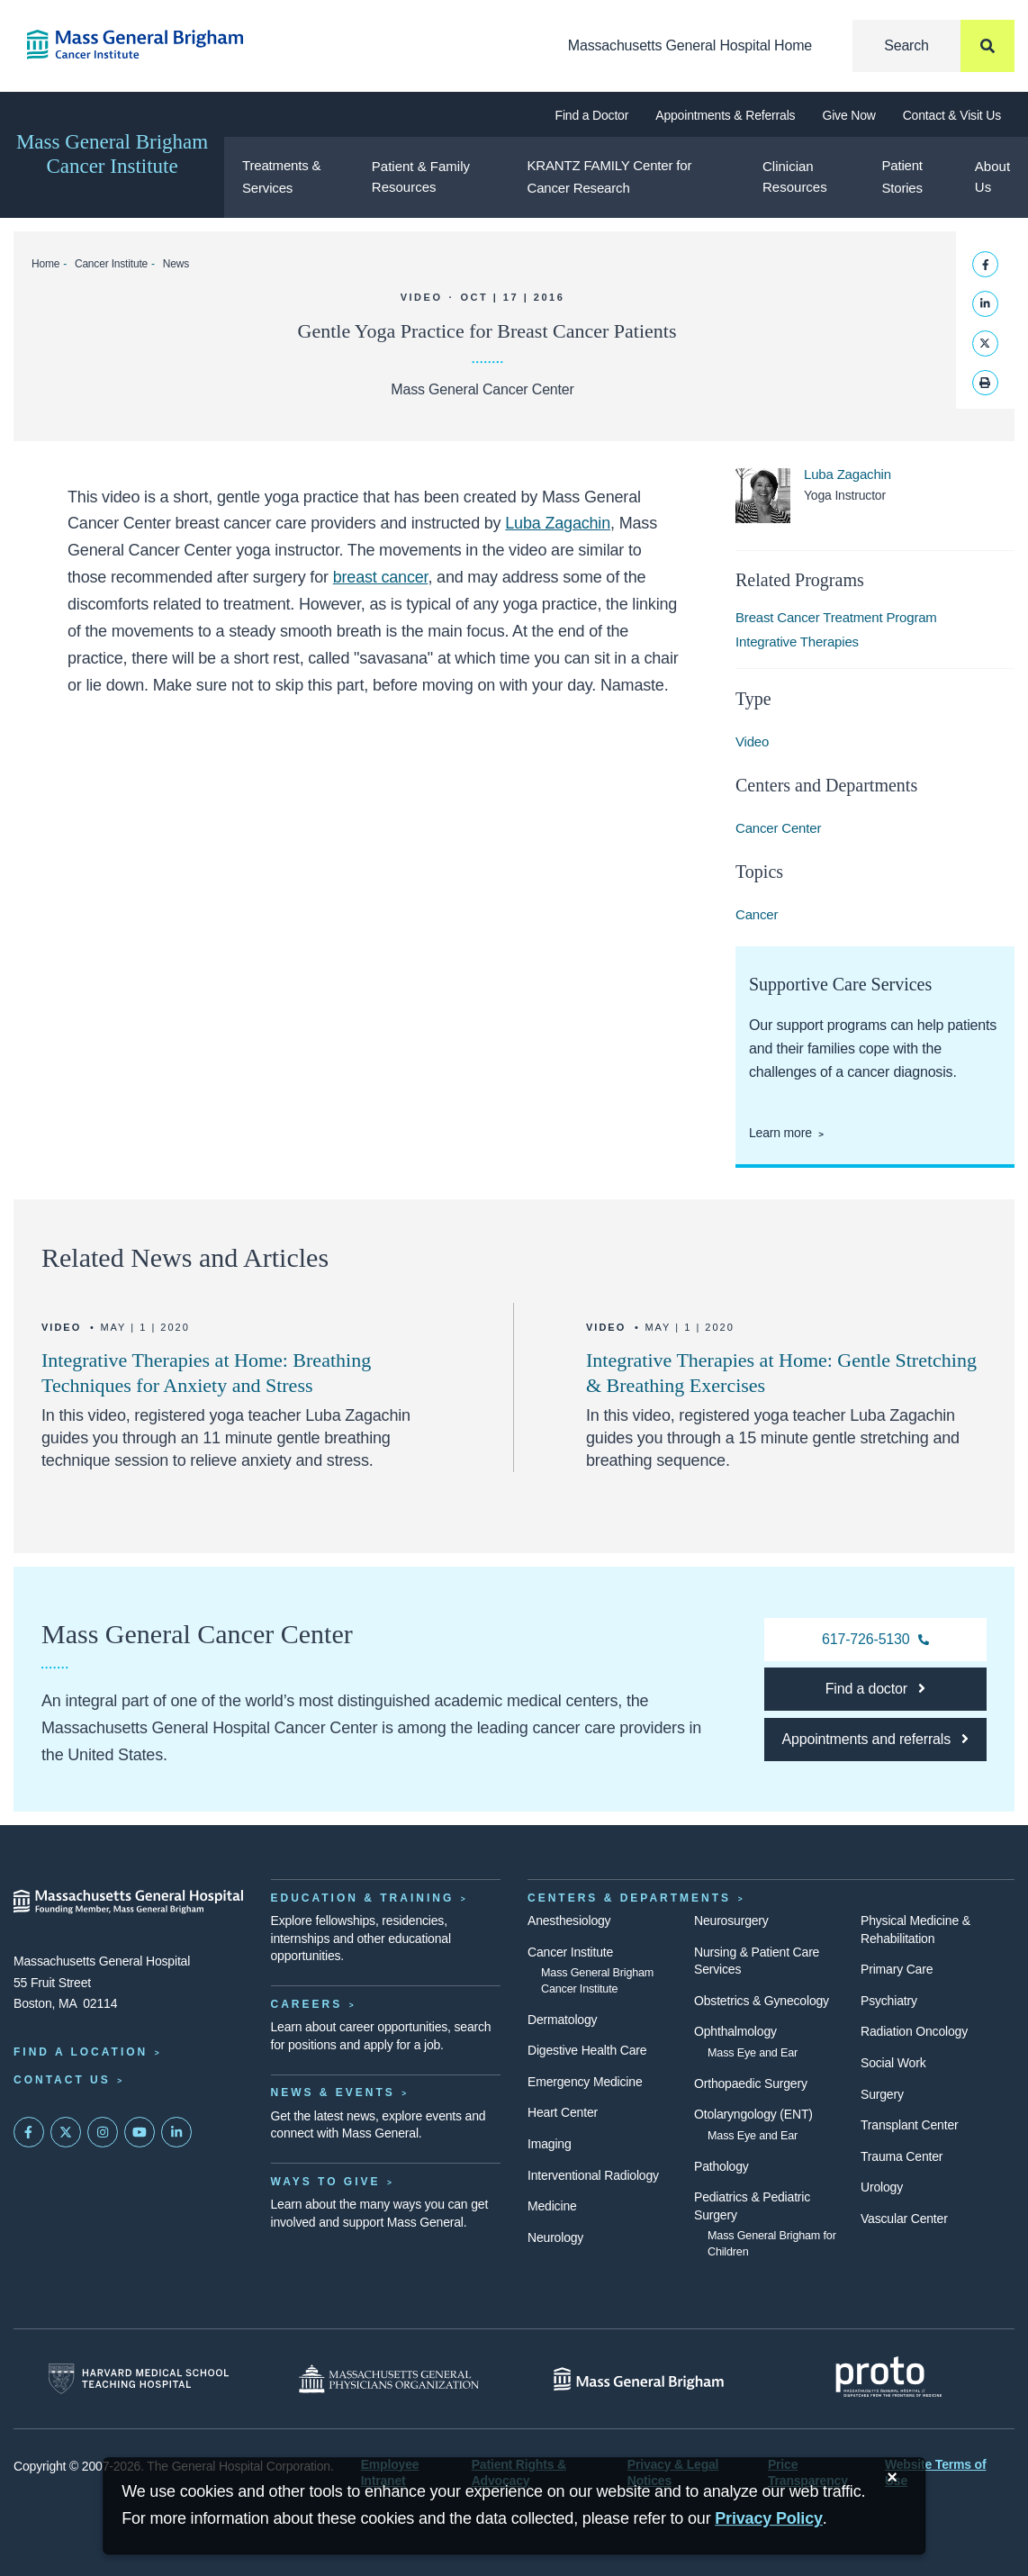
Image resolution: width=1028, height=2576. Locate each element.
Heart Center (563, 2112)
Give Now (848, 115)
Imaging (550, 2144)
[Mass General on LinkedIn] (176, 2132)
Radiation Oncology (914, 2031)
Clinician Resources (794, 176)
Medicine (552, 2206)
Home (45, 264)
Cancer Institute (111, 264)
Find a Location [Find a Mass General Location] (81, 2052)
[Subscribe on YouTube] (139, 2132)
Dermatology (562, 2019)
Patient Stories (901, 176)
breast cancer (380, 577)
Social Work (893, 2063)
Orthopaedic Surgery (750, 2083)
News (176, 264)
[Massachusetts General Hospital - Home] (129, 1901)
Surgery (882, 2094)
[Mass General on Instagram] (102, 2132)
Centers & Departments (629, 1898)
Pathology (721, 2166)
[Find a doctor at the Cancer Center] (875, 1689)
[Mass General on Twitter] (65, 2132)
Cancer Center (778, 828)
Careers (307, 2004)
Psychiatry (889, 2000)
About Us (992, 176)
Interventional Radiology (593, 2175)
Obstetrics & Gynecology (761, 2000)
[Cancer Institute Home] (128, 44)
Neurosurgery (731, 1920)
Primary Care (897, 1969)
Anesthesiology (569, 1920)
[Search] (933, 46)
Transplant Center (909, 2125)
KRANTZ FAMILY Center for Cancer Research (610, 176)
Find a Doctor (592, 115)
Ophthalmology (735, 2031)
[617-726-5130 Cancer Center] (875, 1639)
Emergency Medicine (585, 2081)
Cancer (756, 914)
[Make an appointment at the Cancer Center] (875, 1739)
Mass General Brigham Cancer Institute (112, 154)
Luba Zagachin (557, 523)
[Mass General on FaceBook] (29, 2132)
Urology (882, 2187)
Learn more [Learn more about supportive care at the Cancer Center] (780, 1132)
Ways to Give (326, 2181)
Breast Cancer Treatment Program (836, 617)
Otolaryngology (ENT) (753, 2114)
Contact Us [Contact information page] (62, 2080)
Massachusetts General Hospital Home (690, 45)
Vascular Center (904, 2218)
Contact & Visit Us (952, 115)
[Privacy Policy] (769, 2518)
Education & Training (363, 1898)
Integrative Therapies (797, 641)
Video (752, 741)
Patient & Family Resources (421, 176)
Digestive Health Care (587, 2050)
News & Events (333, 2092)
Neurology (555, 2237)
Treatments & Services (281, 176)
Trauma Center (901, 2156)
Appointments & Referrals (725, 115)
